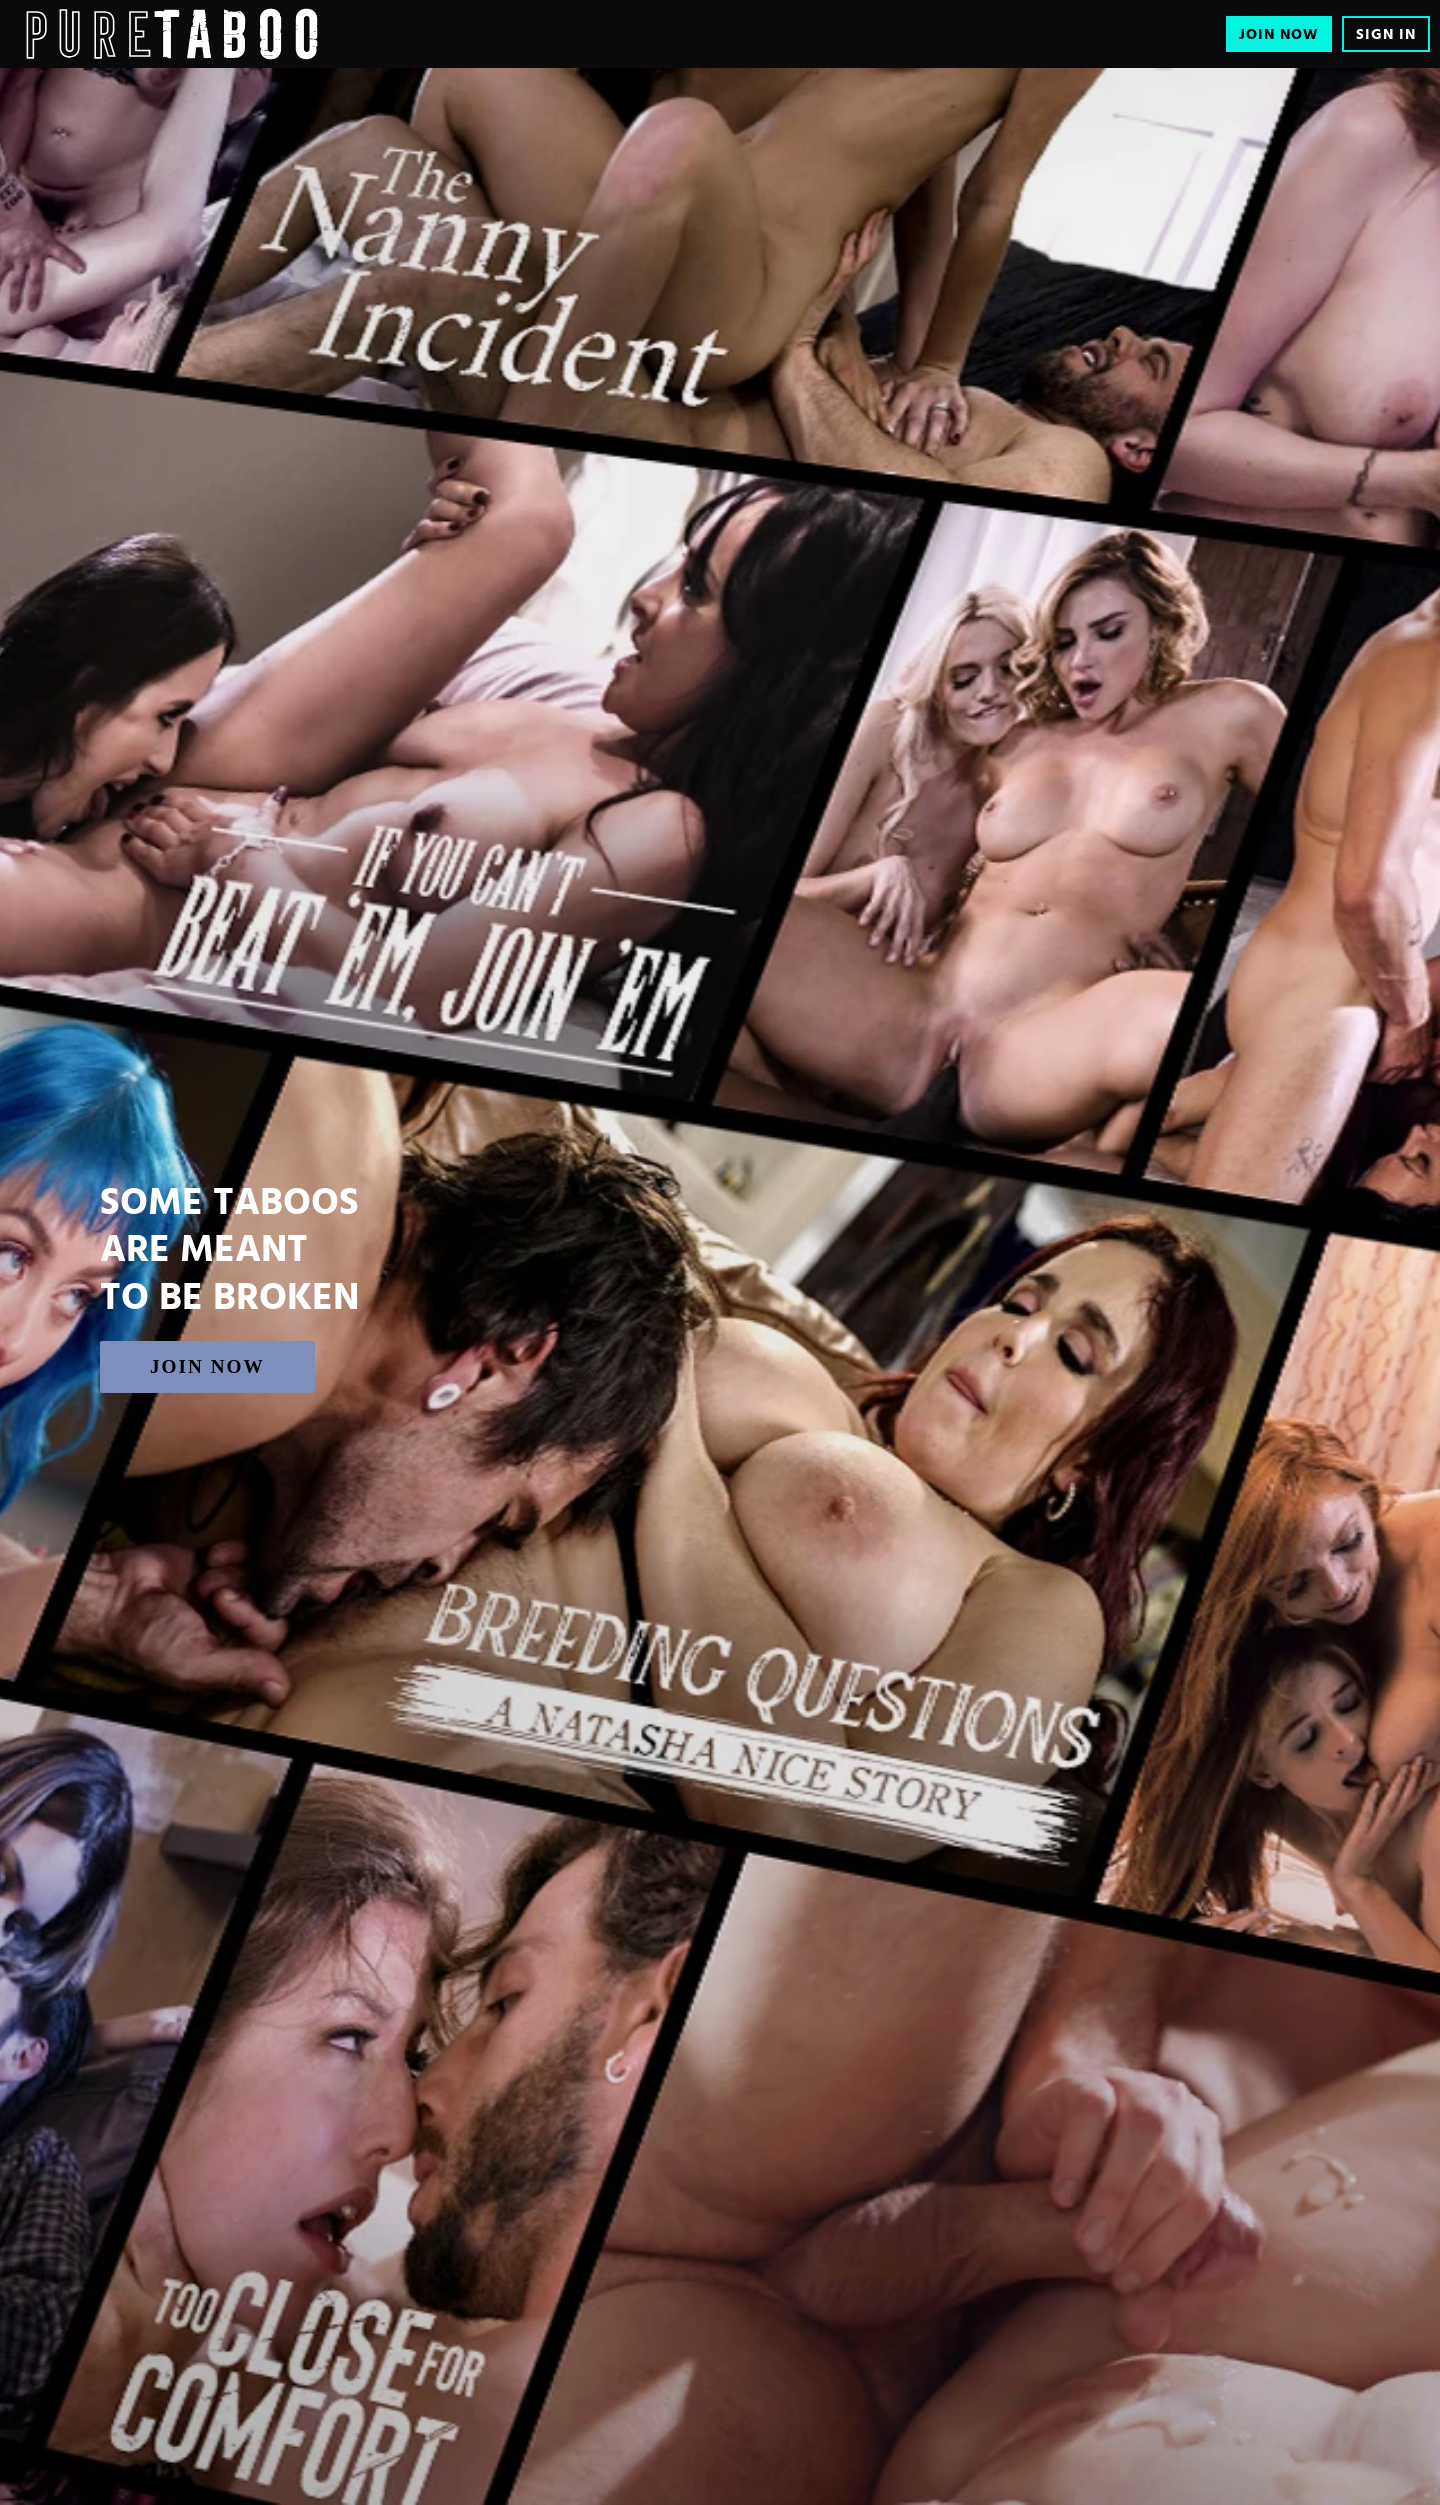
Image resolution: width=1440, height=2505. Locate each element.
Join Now (1279, 34)
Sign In (1386, 34)
